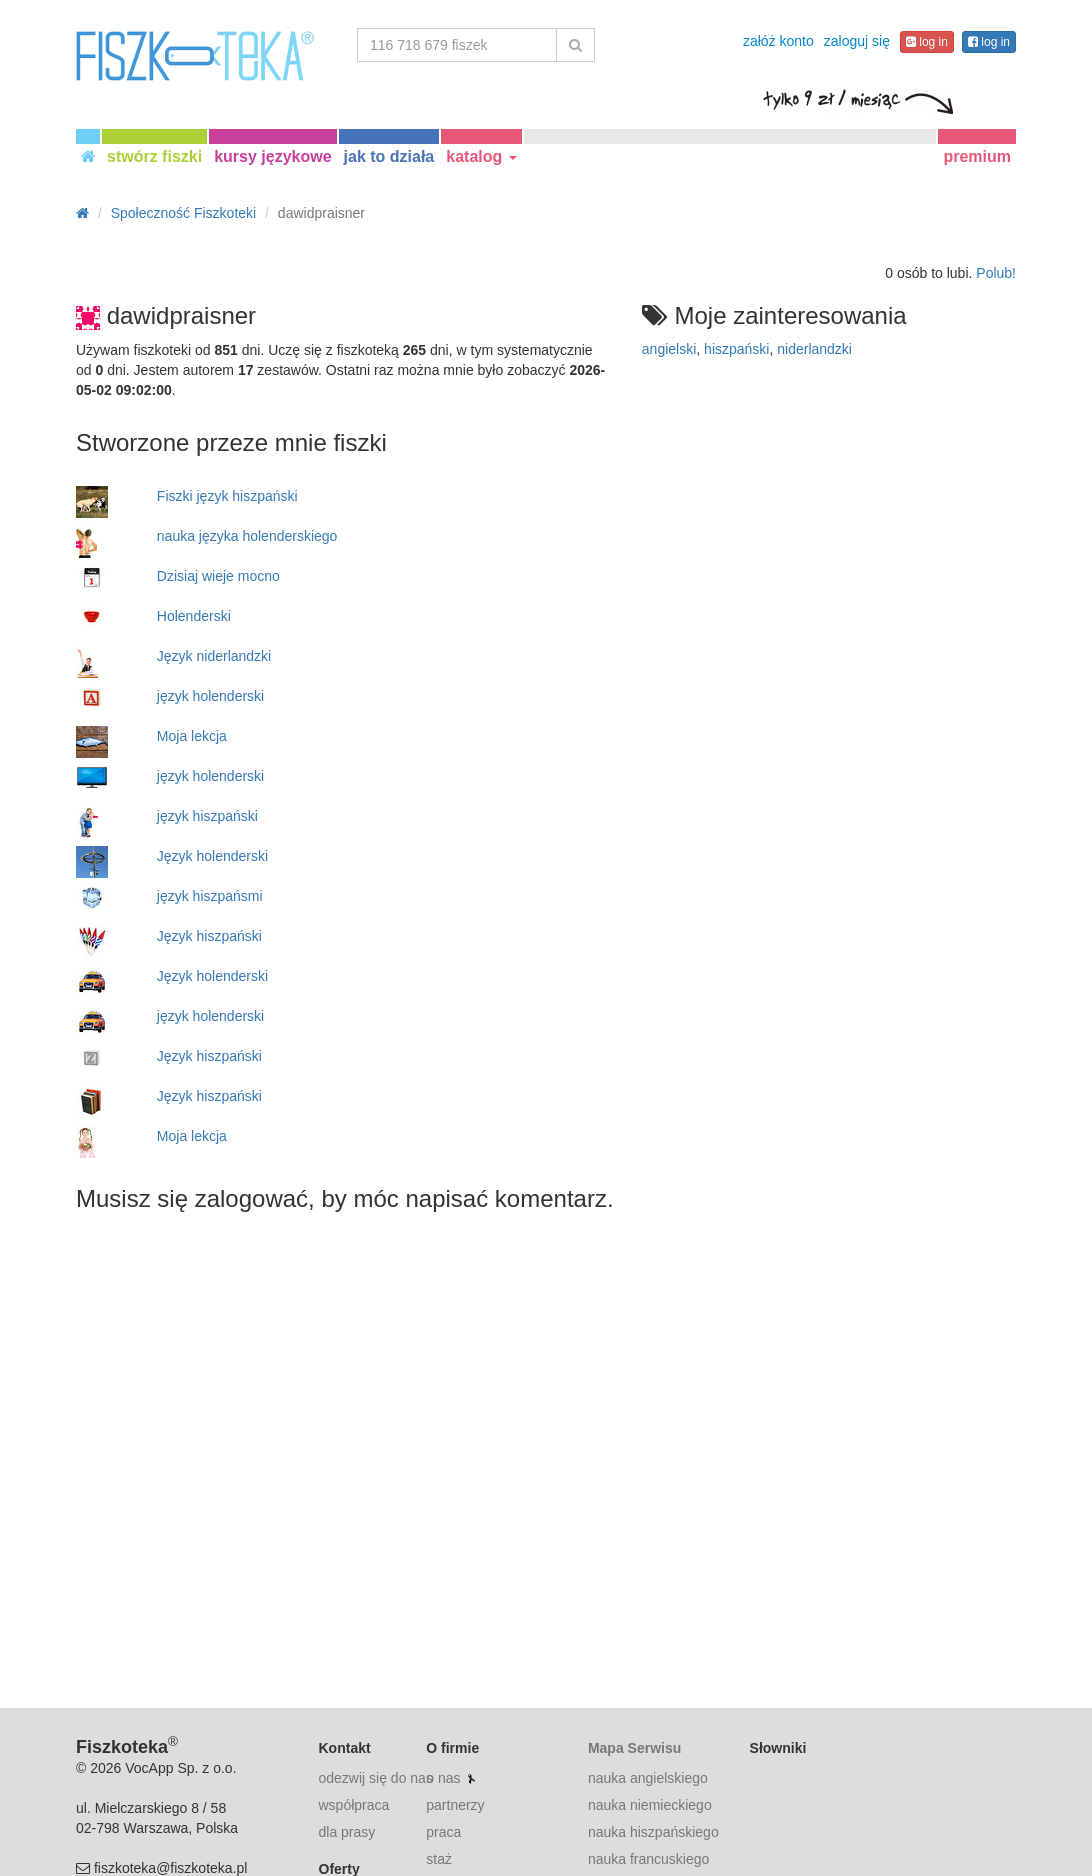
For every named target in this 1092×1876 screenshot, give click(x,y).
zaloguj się (857, 41)
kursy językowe (272, 156)
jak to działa (389, 156)
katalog (481, 156)
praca (443, 1832)
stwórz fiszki (154, 156)
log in (927, 42)
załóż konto (778, 41)
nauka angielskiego (648, 1778)
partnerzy (455, 1805)
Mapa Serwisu (634, 1748)
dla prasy (347, 1832)
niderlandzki (814, 349)
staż (439, 1859)
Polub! (996, 273)
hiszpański (736, 349)
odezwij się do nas (376, 1778)
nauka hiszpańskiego (653, 1832)
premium (977, 156)
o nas (443, 1778)
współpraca (354, 1805)
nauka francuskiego (648, 1859)
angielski (669, 349)
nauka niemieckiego (650, 1805)
